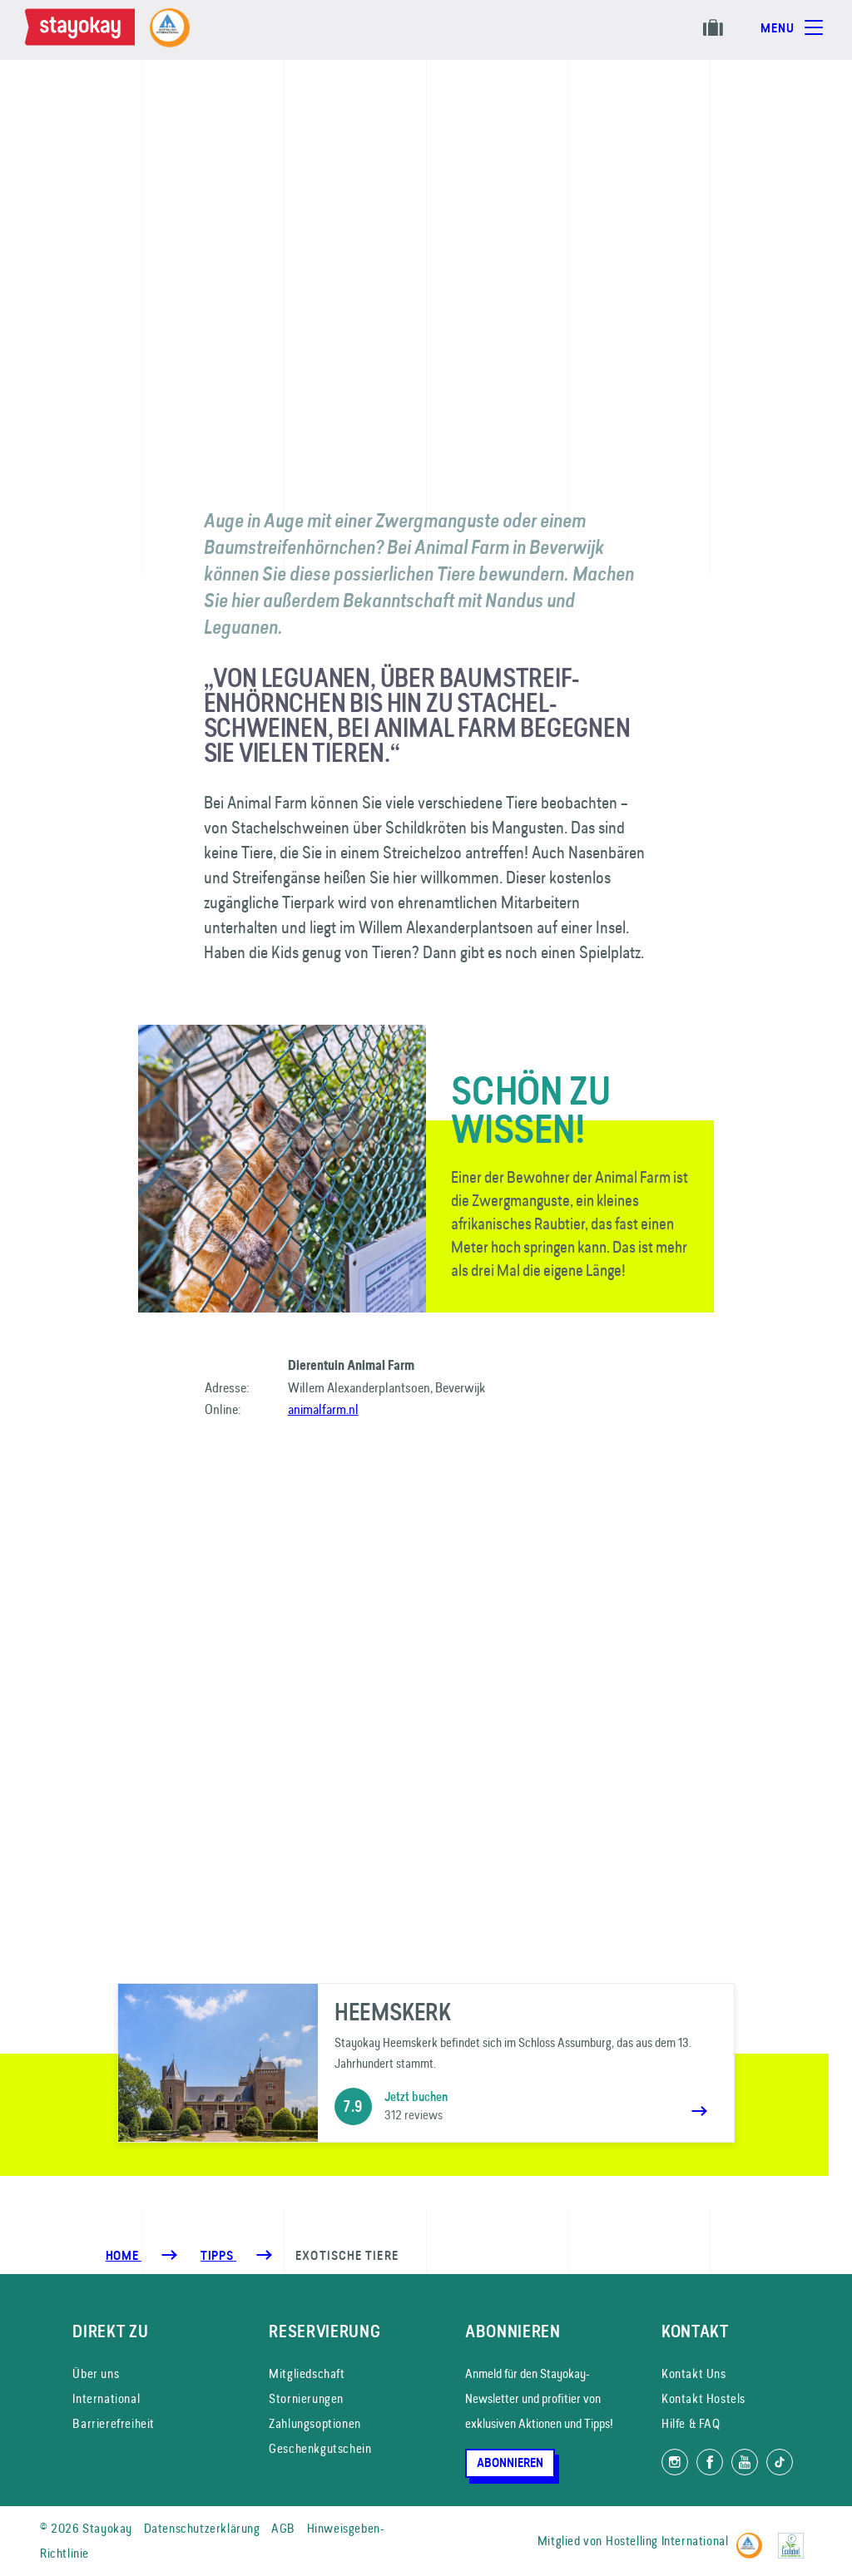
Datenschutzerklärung (202, 2528)
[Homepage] (83, 30)
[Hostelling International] (753, 2538)
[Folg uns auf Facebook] (709, 2462)
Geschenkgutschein (320, 2448)
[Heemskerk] (426, 2063)
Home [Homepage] (123, 2255)
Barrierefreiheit (113, 2423)
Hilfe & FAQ (691, 2423)
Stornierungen (306, 2398)
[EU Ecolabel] (795, 2538)
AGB (283, 2528)
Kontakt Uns (693, 2373)
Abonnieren (510, 2462)
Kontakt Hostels (703, 2398)
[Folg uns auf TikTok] (779, 2462)
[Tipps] (218, 2255)
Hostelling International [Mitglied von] (667, 2540)
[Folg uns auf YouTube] (744, 2462)
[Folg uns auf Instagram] (674, 2462)
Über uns (95, 2373)
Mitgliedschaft (306, 2373)
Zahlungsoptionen (315, 2423)
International (106, 2398)
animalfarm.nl (323, 1409)
